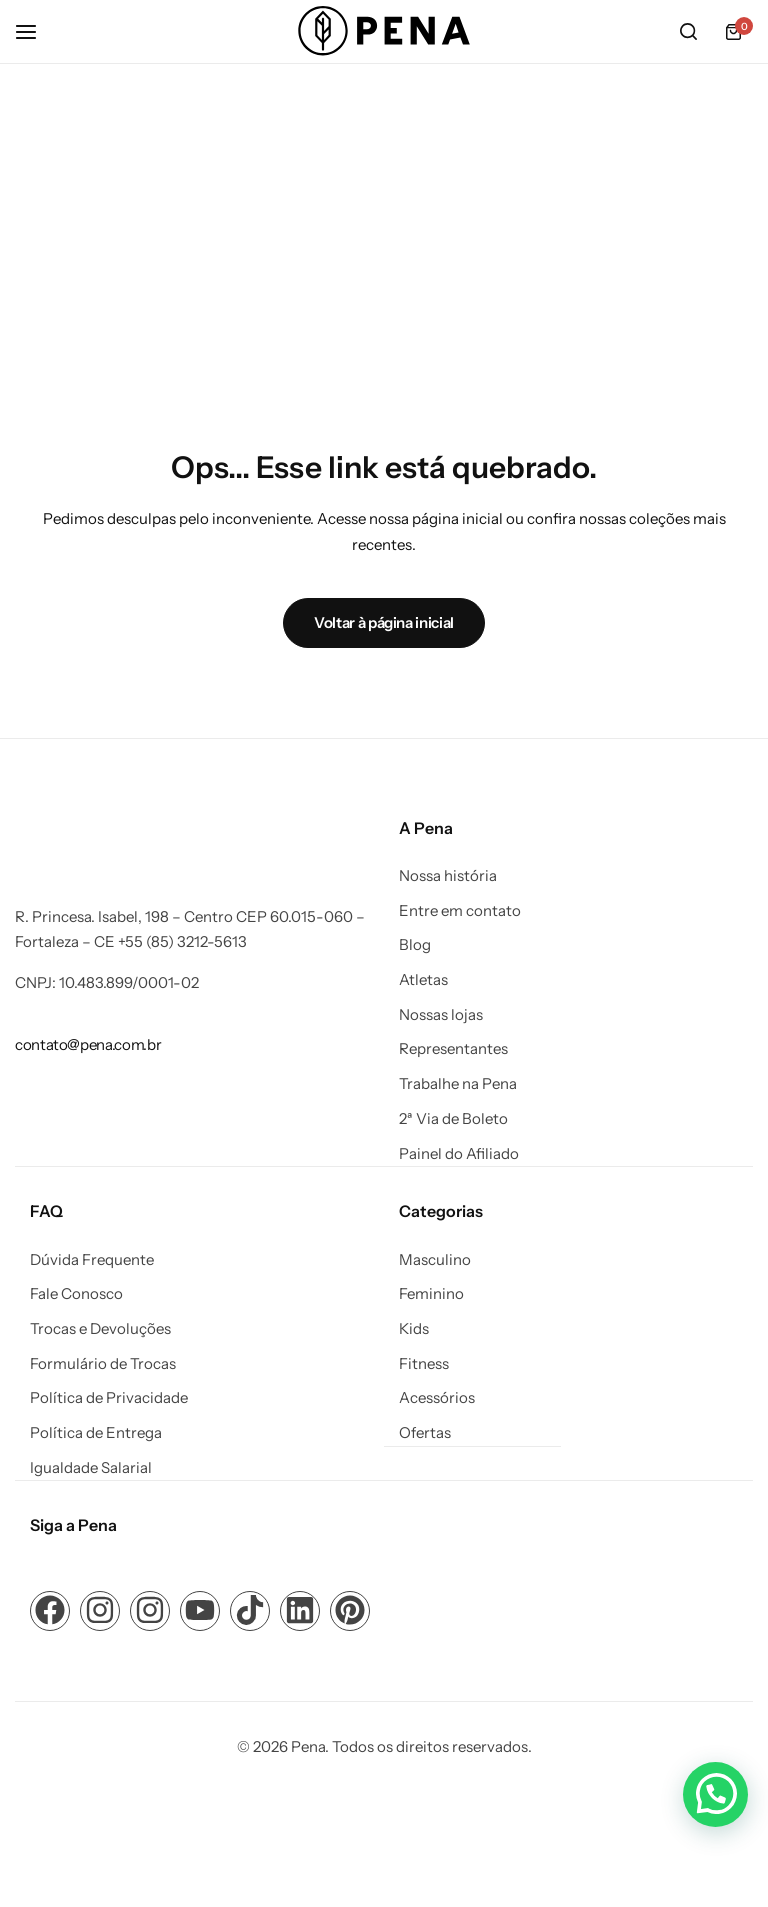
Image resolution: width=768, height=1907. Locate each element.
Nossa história (448, 876)
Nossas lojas (441, 1015)
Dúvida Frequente (92, 1259)
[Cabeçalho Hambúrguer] (36, 31)
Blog (415, 945)
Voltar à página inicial (384, 622)
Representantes (453, 1049)
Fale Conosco (76, 1293)
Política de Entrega (96, 1432)
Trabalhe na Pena (458, 1084)
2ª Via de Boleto (453, 1119)
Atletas (423, 980)
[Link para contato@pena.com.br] (88, 1044)
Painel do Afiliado (459, 1154)
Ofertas (425, 1432)
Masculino (435, 1259)
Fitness (424, 1363)
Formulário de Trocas (103, 1363)
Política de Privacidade (109, 1397)
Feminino (431, 1293)
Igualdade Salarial (91, 1467)
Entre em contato (460, 911)
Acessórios (437, 1397)
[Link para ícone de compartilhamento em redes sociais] (50, 1609)
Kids (414, 1328)
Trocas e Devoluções (100, 1328)
